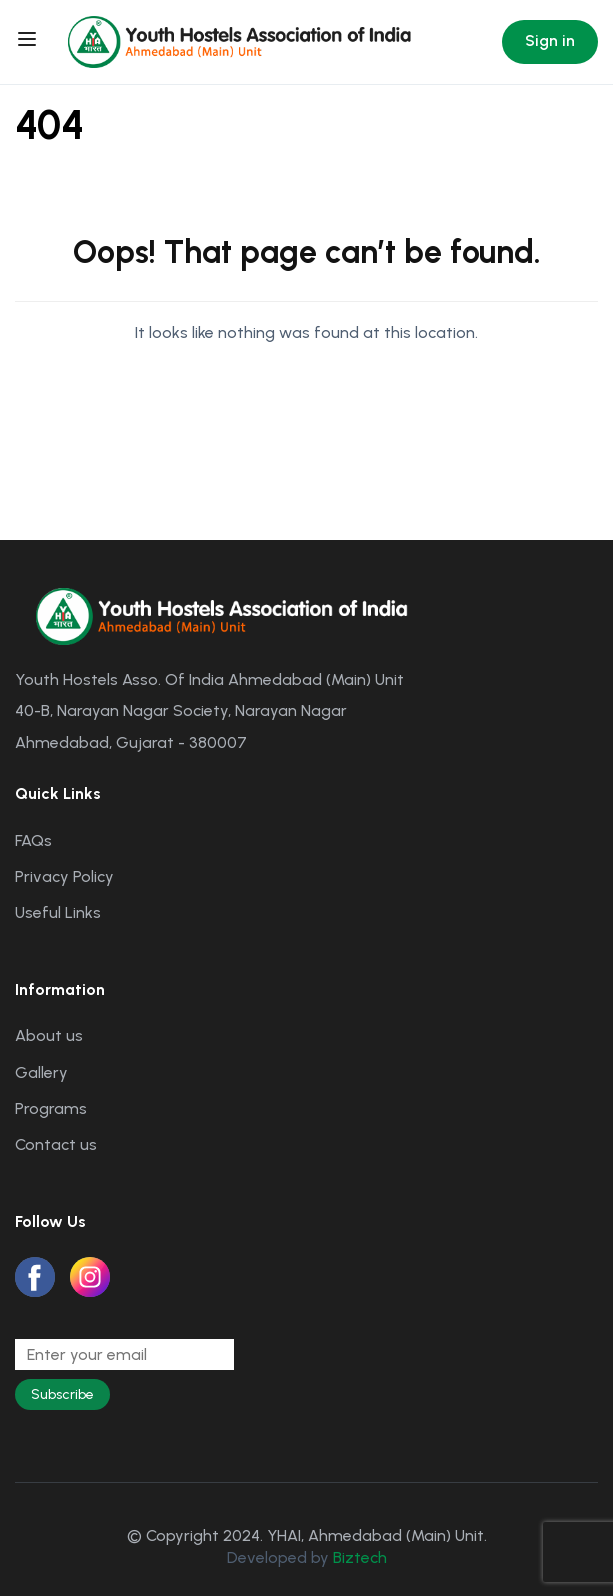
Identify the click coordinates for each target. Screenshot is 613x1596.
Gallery (41, 1072)
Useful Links (58, 912)
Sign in (550, 40)
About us (49, 1035)
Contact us (56, 1144)
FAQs (33, 840)
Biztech (360, 1557)
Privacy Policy (64, 876)
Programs (51, 1108)
